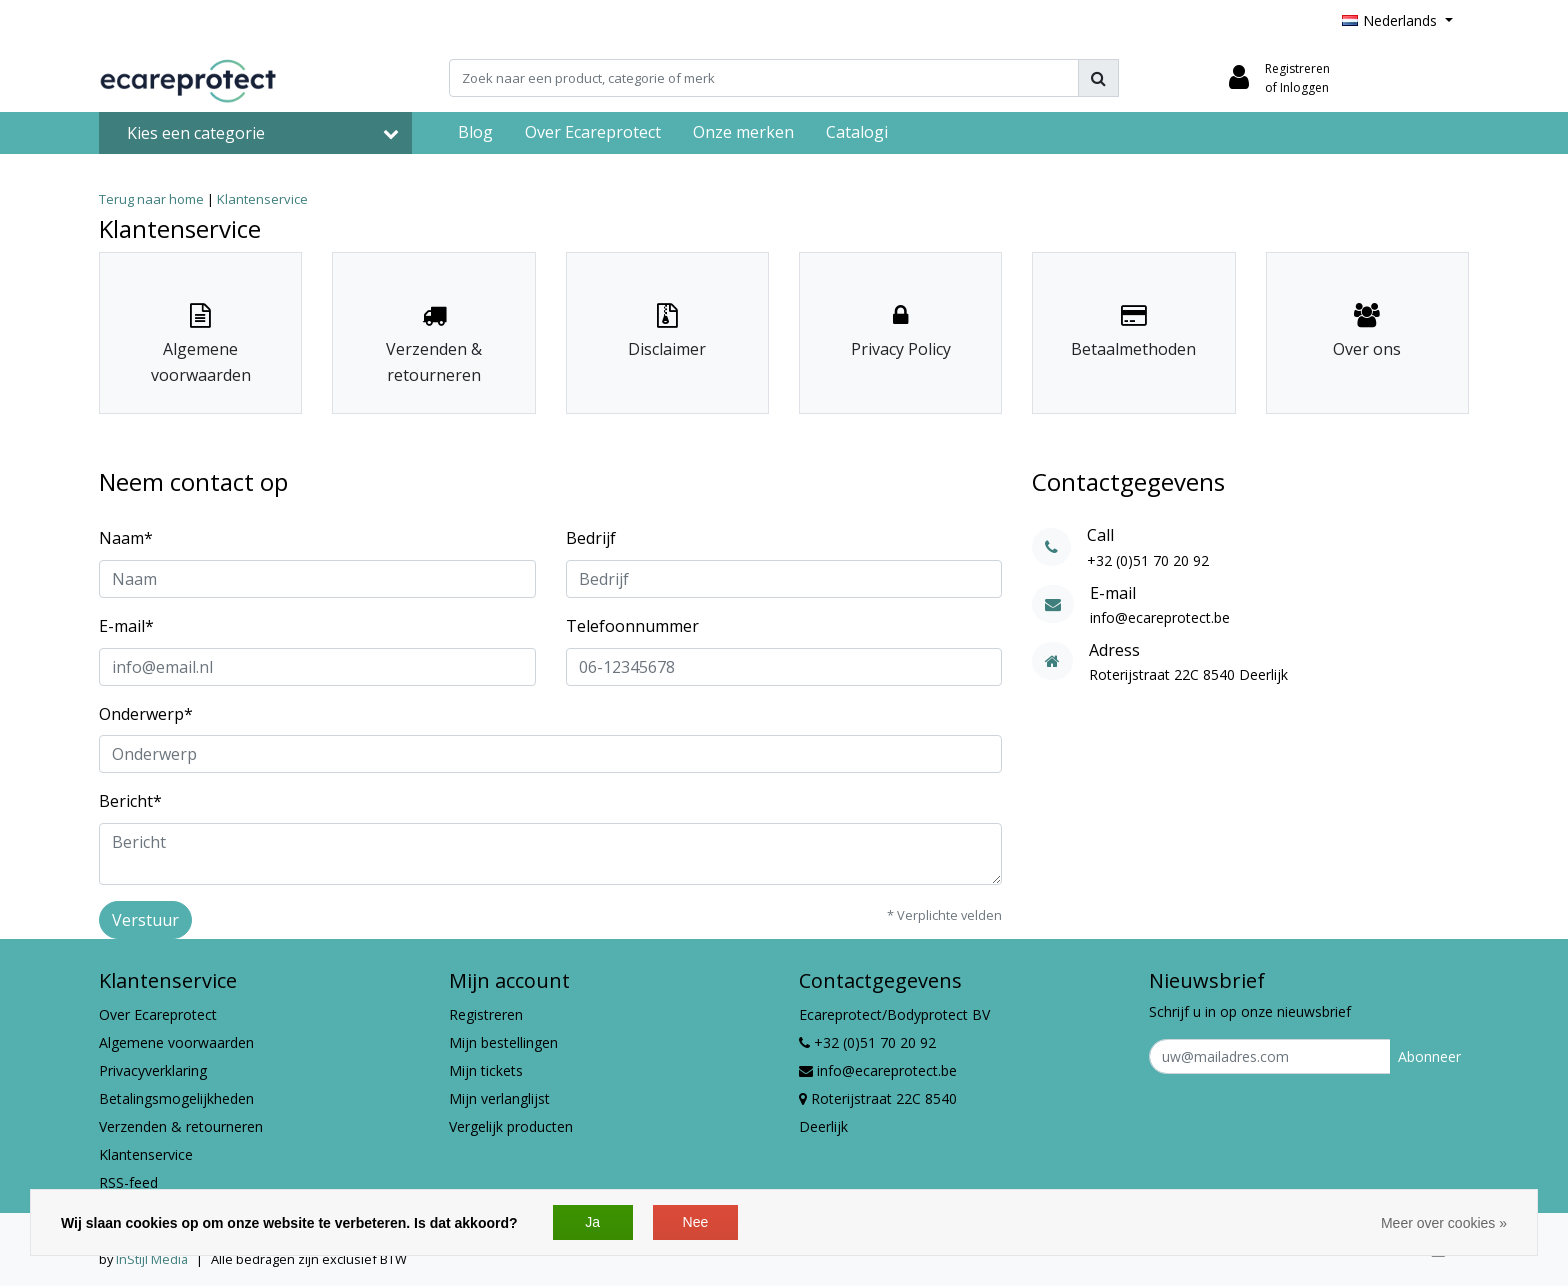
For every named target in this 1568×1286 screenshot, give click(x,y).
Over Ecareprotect (158, 1014)
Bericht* (130, 801)
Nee (696, 1222)
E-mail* (126, 626)
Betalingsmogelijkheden (176, 1098)
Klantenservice (262, 199)
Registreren (486, 1014)
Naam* (126, 538)
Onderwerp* (146, 714)
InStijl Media (152, 1259)
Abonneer (1429, 1056)
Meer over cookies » (1444, 1223)
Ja (592, 1222)
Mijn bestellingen (503, 1042)
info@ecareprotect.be (878, 1070)
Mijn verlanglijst (499, 1098)
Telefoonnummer (632, 626)
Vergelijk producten (511, 1126)
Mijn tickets (486, 1070)
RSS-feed (128, 1182)
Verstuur (145, 920)
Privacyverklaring (153, 1070)
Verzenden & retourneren (181, 1126)
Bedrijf (591, 538)
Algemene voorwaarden (176, 1042)
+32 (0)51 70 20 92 (867, 1042)
